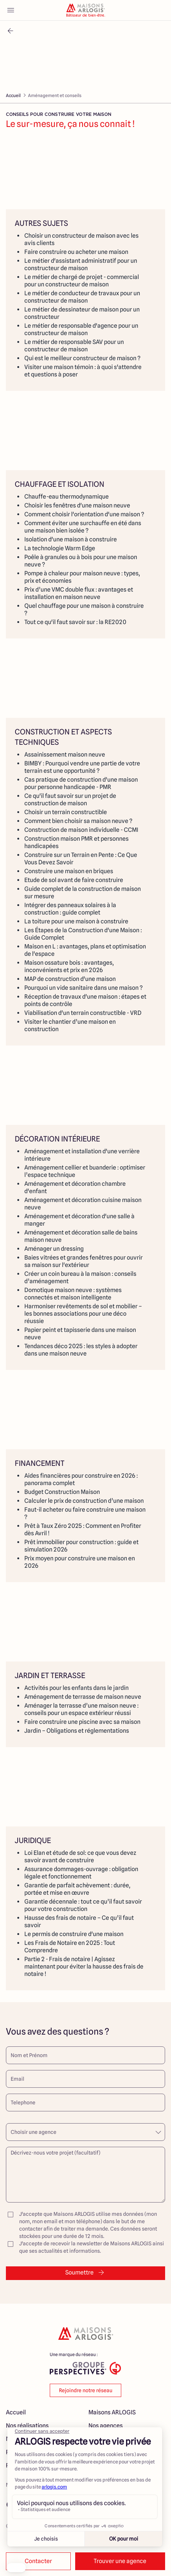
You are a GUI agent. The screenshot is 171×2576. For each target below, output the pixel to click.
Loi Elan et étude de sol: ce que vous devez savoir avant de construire (80, 1856)
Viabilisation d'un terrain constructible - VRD (83, 1012)
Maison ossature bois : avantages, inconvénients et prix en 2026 (69, 966)
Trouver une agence (120, 2561)
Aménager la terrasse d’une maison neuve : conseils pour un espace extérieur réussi (81, 1709)
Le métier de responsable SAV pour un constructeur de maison (74, 345)
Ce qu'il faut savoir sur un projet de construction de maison (70, 799)
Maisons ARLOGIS (112, 2412)
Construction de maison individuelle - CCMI (81, 829)
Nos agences (105, 2425)
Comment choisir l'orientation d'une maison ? (84, 514)
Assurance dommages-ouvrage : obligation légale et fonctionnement (81, 1873)
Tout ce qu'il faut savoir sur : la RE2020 (75, 622)
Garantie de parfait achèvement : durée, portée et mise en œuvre (77, 1889)
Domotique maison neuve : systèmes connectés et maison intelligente (73, 1294)
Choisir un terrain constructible (65, 812)
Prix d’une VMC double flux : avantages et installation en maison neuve (78, 593)
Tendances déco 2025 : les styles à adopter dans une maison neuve (80, 1350)
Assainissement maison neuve (64, 754)
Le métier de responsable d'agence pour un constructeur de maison (81, 329)
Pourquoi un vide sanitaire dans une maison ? (83, 987)
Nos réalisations (27, 2425)
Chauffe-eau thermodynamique (66, 496)
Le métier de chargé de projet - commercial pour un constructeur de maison (81, 280)
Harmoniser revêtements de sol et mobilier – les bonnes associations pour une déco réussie (83, 1314)
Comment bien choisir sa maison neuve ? (78, 820)
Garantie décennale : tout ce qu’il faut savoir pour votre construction (83, 1905)
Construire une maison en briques (68, 871)
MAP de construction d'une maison (70, 978)
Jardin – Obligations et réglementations (76, 1730)
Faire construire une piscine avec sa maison (82, 1721)
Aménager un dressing (54, 1248)
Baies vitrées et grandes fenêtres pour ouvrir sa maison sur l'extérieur (83, 1261)
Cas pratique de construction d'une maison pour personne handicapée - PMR (81, 783)
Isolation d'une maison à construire (70, 539)
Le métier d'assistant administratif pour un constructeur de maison (80, 264)
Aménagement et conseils (54, 95)
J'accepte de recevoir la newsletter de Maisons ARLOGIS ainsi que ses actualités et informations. (85, 2247)
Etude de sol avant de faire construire (73, 880)
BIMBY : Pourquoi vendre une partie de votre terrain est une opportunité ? (82, 767)
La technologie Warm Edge (59, 548)
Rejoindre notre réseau (85, 2390)
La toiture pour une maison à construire (76, 921)
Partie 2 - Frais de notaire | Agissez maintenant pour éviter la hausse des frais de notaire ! (83, 1966)
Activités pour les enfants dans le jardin (76, 1687)
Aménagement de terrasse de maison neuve (82, 1696)
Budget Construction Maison (62, 1491)
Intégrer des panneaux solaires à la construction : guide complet (70, 909)
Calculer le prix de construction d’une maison (84, 1500)
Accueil (13, 95)
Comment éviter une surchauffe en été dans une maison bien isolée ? (82, 527)
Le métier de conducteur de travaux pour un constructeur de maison (82, 297)
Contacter (38, 2561)
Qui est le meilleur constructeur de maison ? (82, 358)
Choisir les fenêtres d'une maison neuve (77, 505)
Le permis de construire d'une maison (73, 1934)
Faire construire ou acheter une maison (76, 251)
